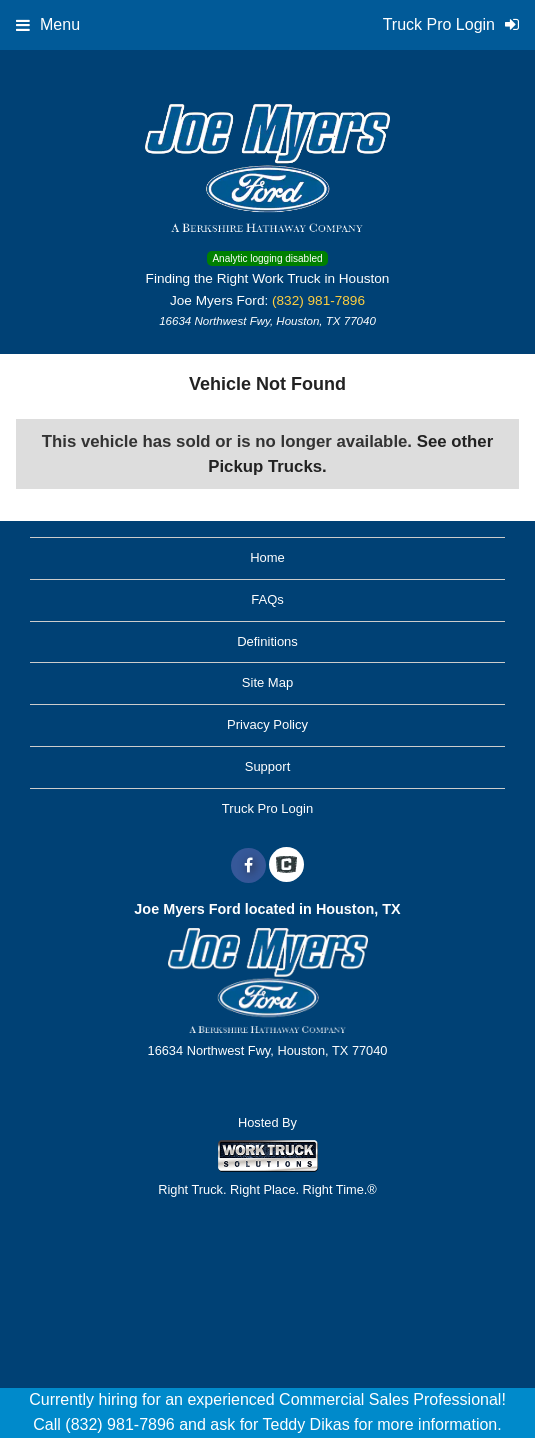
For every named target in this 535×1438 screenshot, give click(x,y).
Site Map (267, 682)
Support (268, 766)
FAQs (267, 599)
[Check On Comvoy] (286, 866)
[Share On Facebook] (248, 866)
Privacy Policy (267, 724)
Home (267, 557)
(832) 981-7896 (318, 300)
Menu (48, 24)
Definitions (267, 641)
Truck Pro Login (267, 808)
